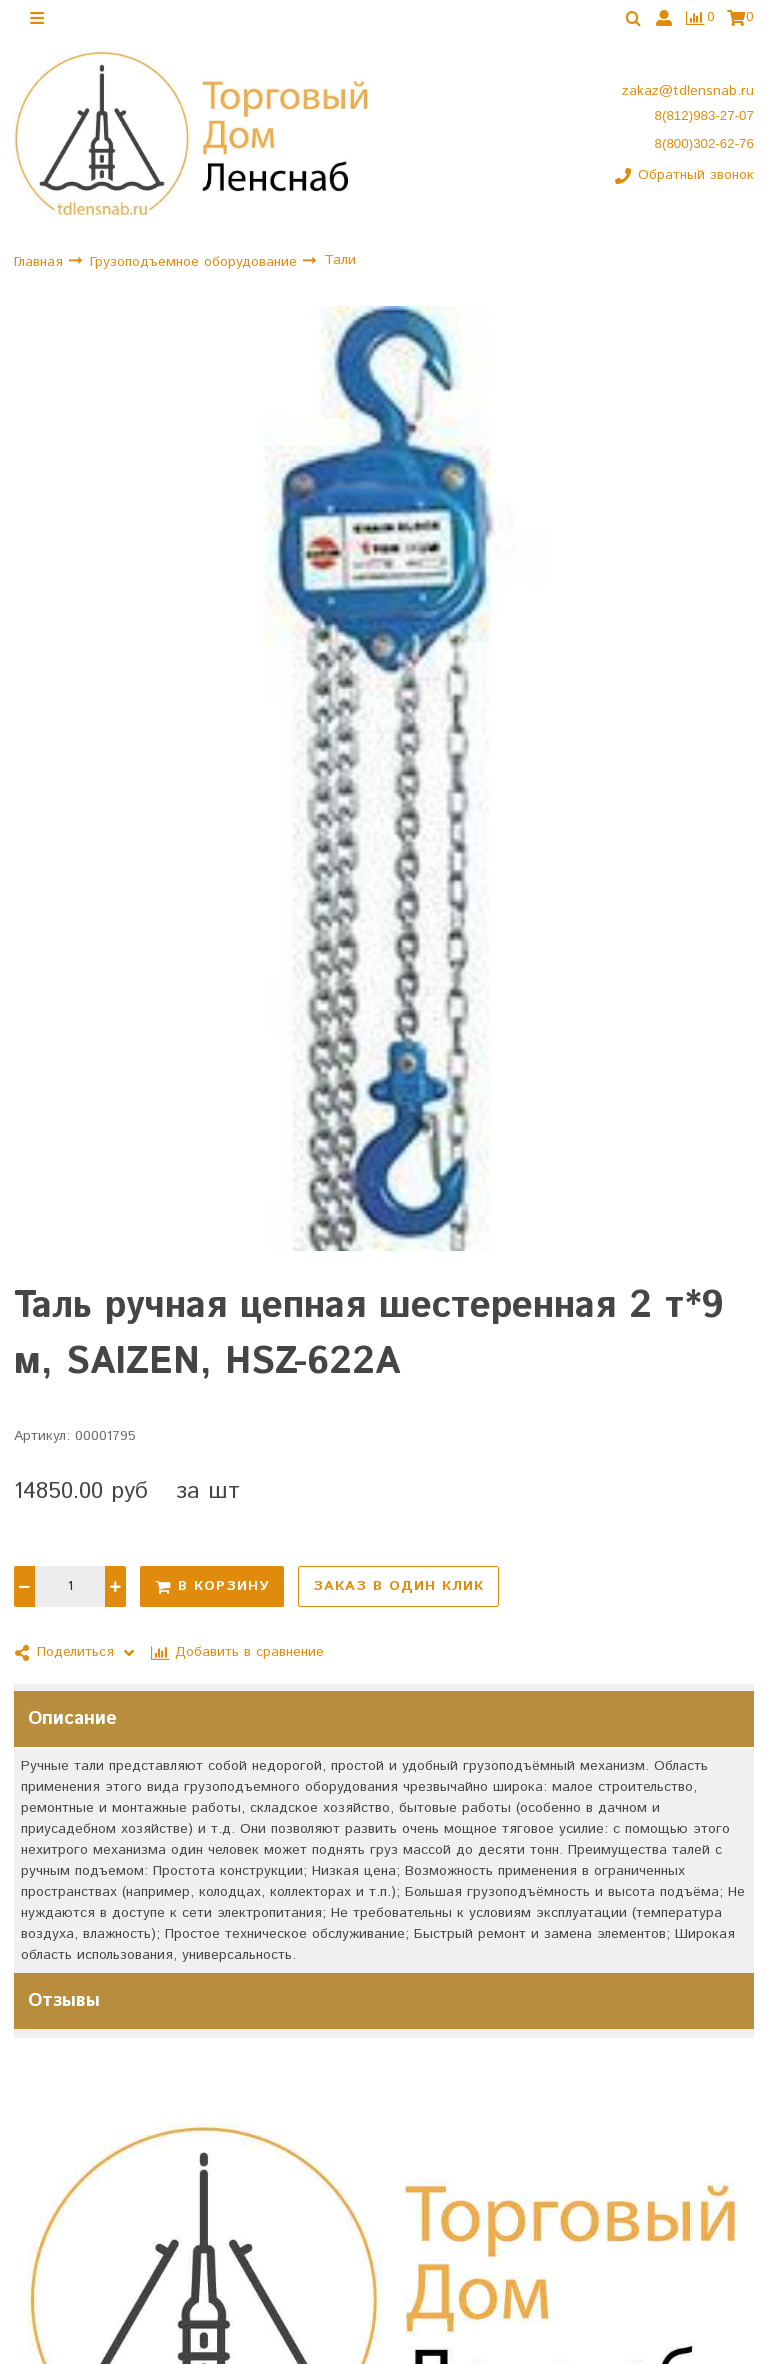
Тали (340, 260)
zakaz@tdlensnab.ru (688, 91)
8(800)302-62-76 (704, 143)
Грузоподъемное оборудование (196, 262)
